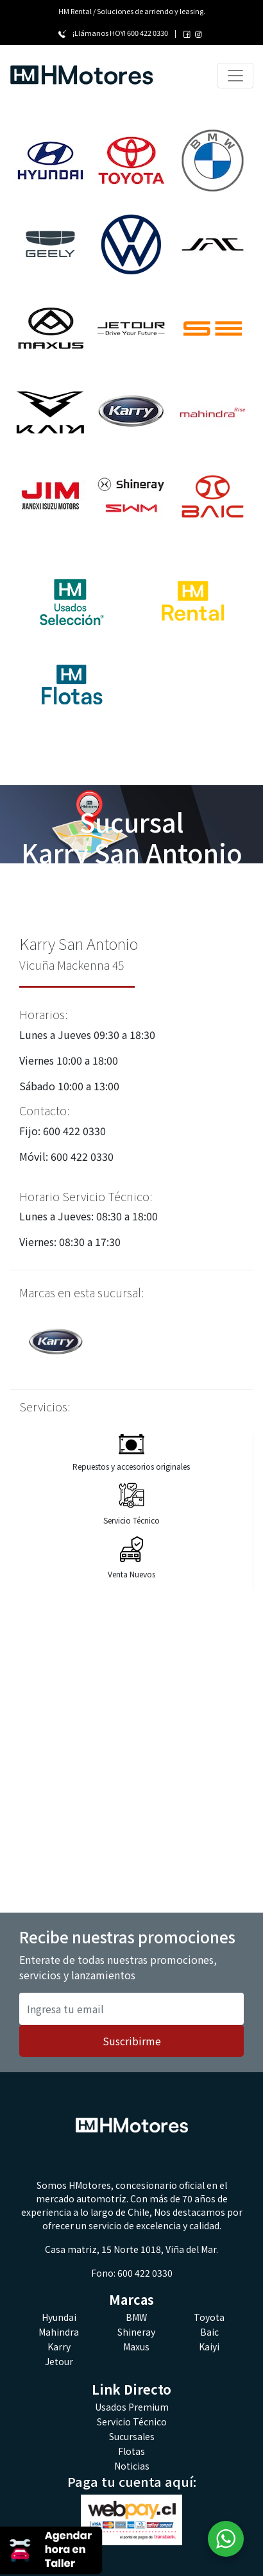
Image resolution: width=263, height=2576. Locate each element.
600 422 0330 (147, 33)
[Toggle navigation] (235, 75)
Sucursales (132, 2436)
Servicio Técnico (132, 2421)
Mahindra (58, 2331)
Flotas (131, 2451)
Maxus (136, 2346)
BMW (136, 2317)
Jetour (59, 2361)
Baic (209, 2331)
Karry (59, 2346)
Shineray (136, 2331)
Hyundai (59, 2317)
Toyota (209, 2317)
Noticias (131, 2465)
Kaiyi (209, 2346)
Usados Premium (132, 2406)
